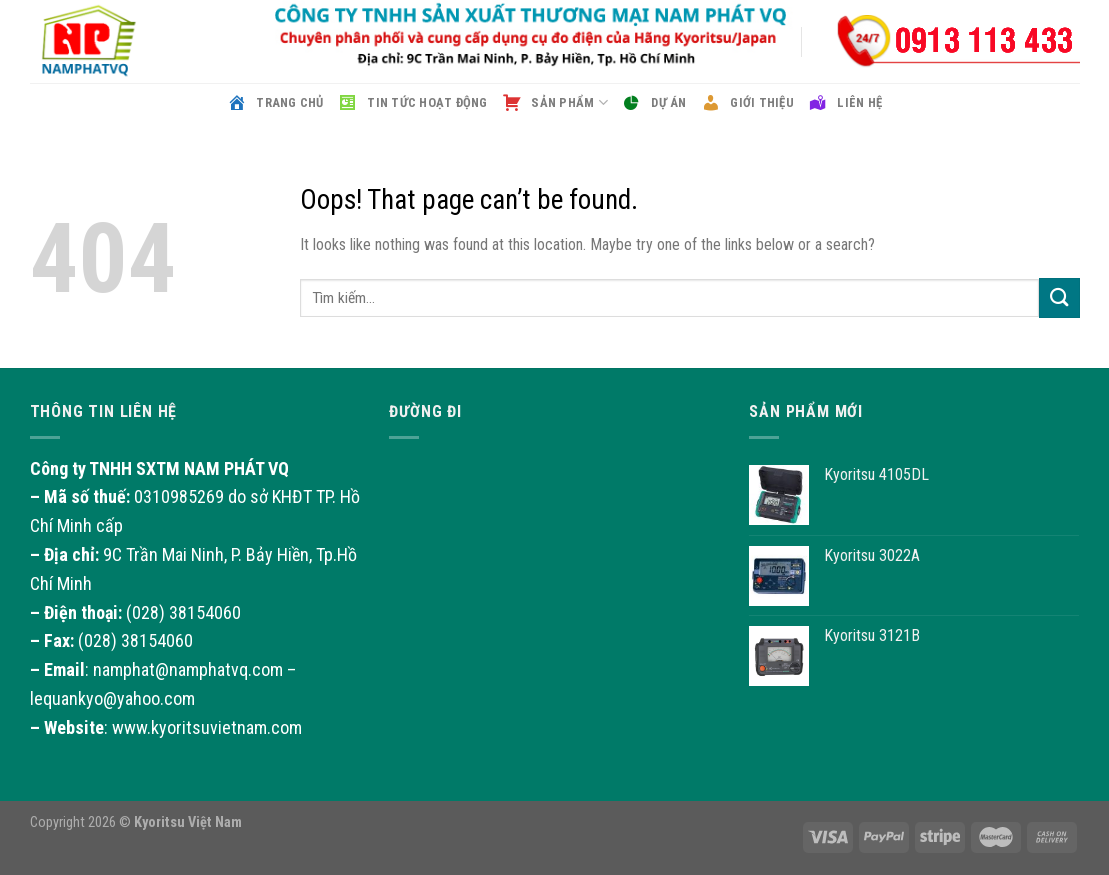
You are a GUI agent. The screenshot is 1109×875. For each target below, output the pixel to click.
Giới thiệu (747, 103)
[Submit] (1059, 297)
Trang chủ (275, 103)
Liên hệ (845, 103)
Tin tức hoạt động (413, 103)
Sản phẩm (555, 103)
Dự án (654, 103)
